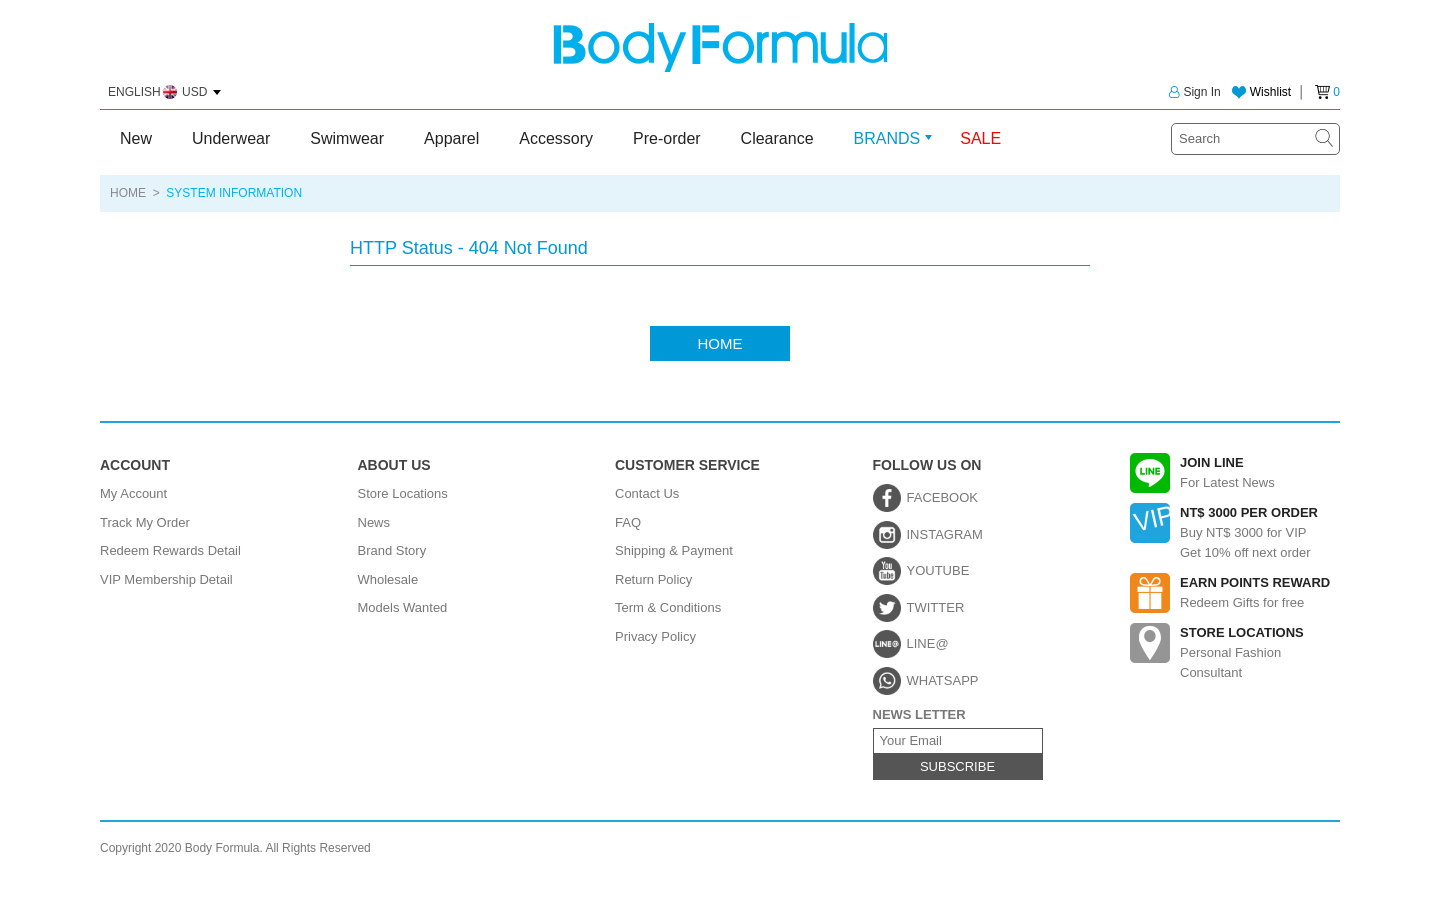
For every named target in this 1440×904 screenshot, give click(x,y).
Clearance (777, 138)
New (136, 138)
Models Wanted (403, 607)
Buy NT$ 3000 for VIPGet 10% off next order (1235, 531)
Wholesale (388, 579)
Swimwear (347, 138)
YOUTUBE (938, 570)
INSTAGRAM (945, 534)
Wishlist (1270, 92)
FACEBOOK (943, 497)
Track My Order (145, 522)
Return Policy (653, 579)
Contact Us (647, 493)
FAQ (628, 522)
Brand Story (392, 550)
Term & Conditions (668, 607)
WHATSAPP (943, 680)
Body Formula (720, 47)
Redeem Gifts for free (1235, 593)
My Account (133, 493)
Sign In (1194, 92)
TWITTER (936, 607)
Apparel (451, 138)
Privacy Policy (655, 636)
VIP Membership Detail (166, 579)
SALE (980, 138)
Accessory (556, 138)
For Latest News (1235, 473)
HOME (128, 193)
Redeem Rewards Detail (170, 550)
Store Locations (403, 493)
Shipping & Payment (674, 550)
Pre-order (667, 138)
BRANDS (887, 138)
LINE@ (928, 643)
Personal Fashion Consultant (1235, 651)
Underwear (231, 138)
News (374, 522)
